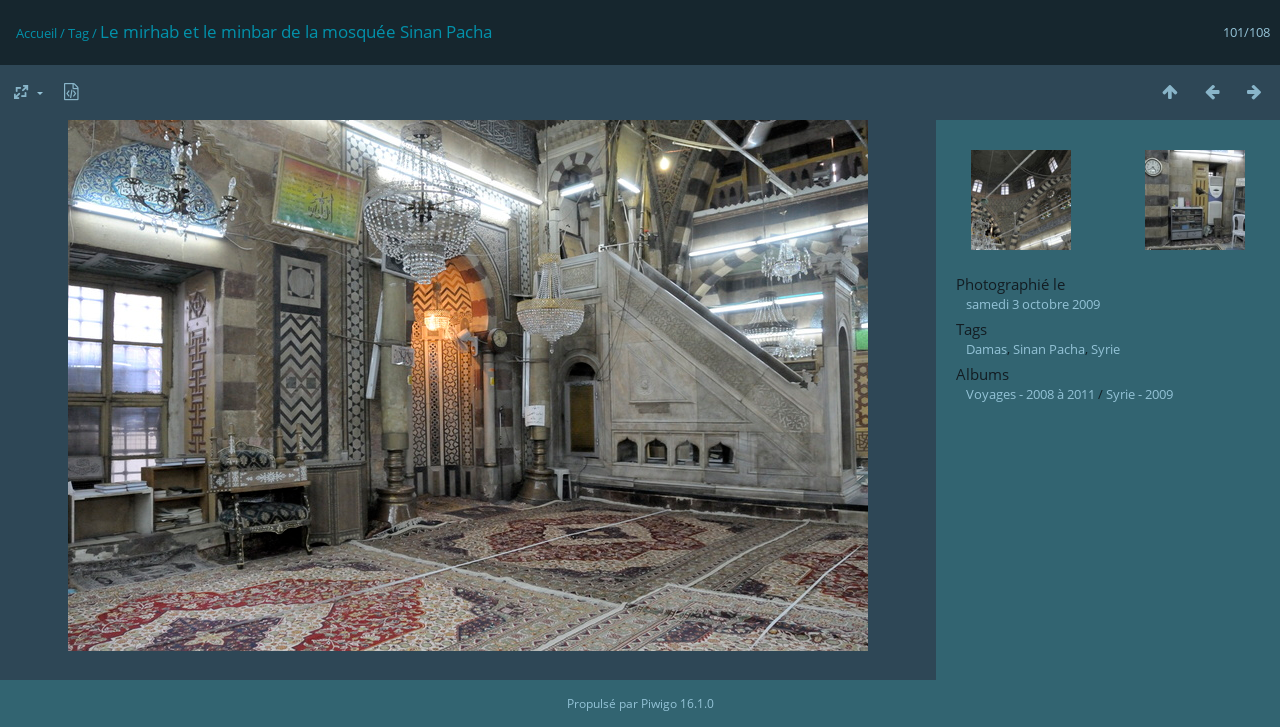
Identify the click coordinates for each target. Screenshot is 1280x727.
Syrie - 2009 (1139, 394)
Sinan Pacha (1049, 349)
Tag (78, 33)
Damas (986, 349)
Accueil (36, 33)
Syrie (1105, 349)
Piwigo (659, 703)
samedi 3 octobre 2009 (1033, 304)
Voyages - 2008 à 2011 (1030, 394)
